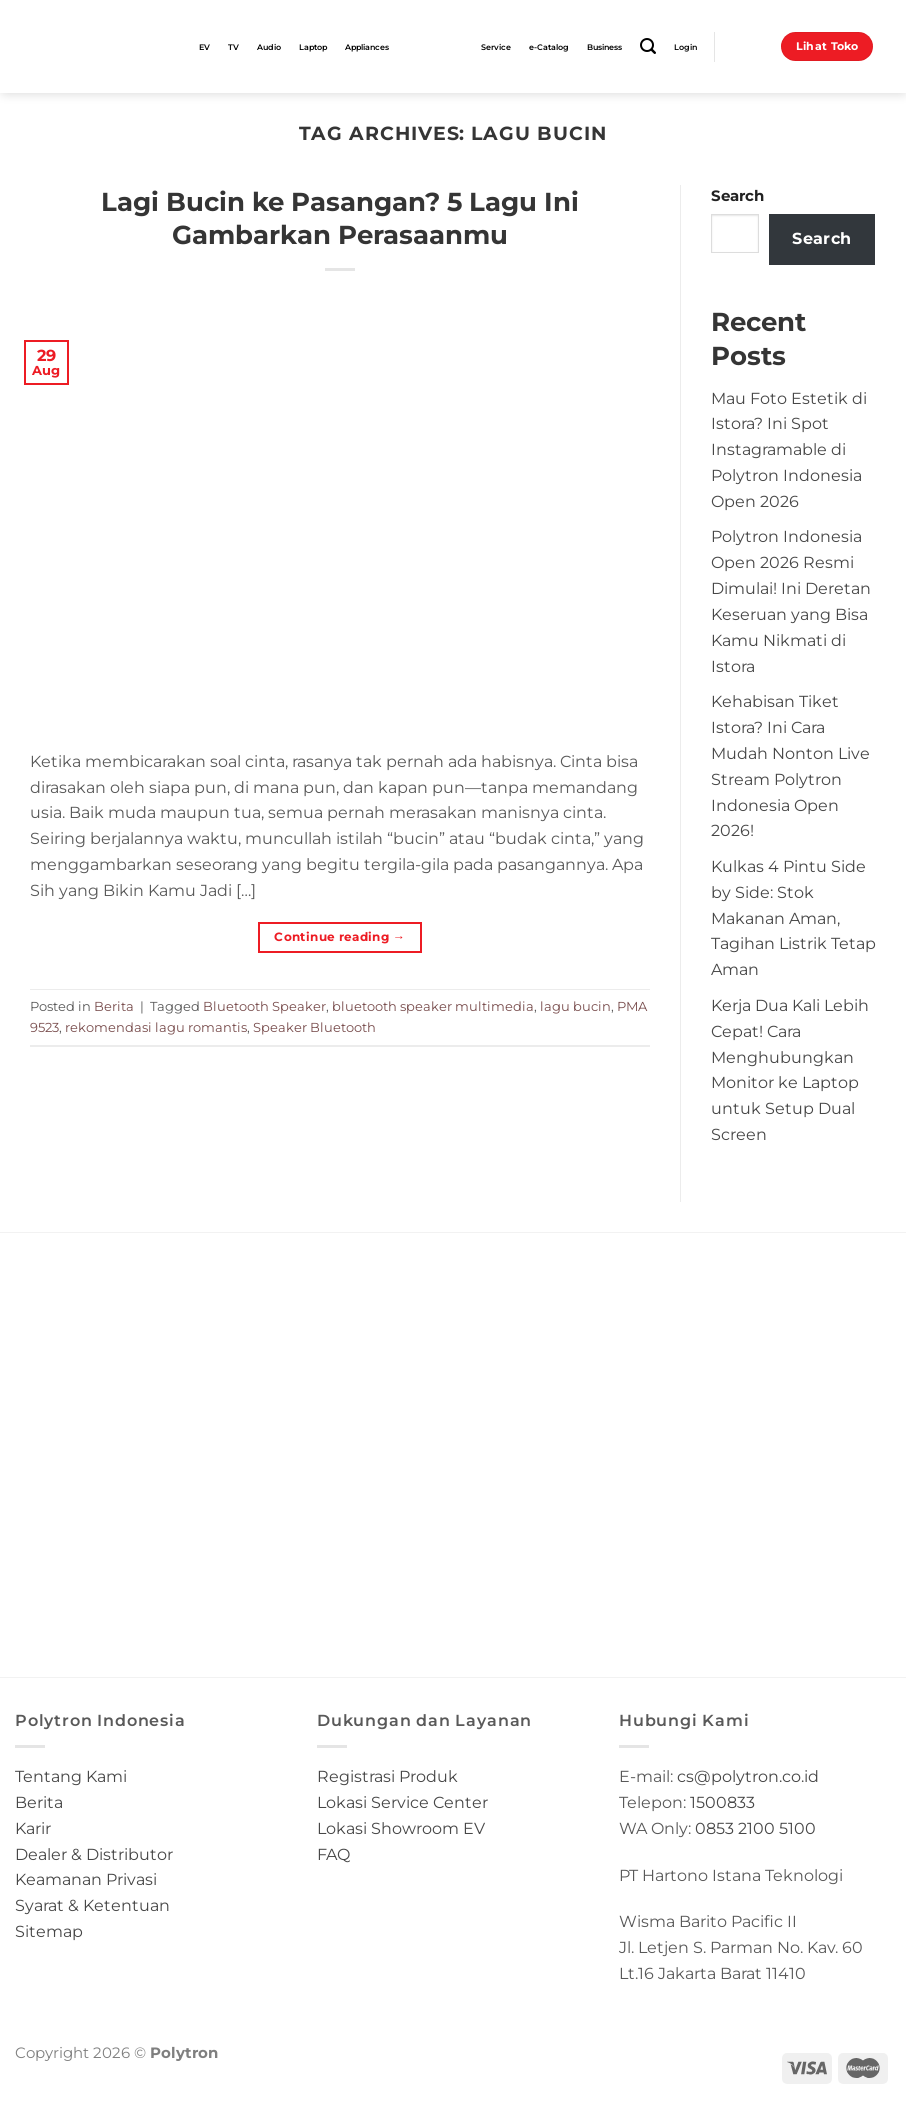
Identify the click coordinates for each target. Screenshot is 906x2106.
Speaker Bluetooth (314, 1027)
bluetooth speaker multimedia (433, 1006)
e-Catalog (549, 47)
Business (604, 47)
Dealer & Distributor (94, 1854)
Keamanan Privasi (86, 1879)
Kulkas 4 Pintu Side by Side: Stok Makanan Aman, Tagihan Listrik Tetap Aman (793, 917)
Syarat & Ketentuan (92, 1905)
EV (204, 47)
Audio (269, 47)
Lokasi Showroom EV (401, 1828)
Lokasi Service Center (402, 1802)
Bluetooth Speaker (264, 1006)
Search (737, 196)
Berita (114, 1006)
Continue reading (339, 936)
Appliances (367, 47)
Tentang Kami (71, 1776)
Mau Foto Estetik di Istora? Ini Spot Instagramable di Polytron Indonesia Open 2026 (789, 449)
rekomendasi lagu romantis (156, 1027)
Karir (33, 1828)
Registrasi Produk (387, 1776)
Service (496, 47)
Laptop (313, 47)
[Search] (648, 46)
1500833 (722, 1802)
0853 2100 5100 (755, 1828)
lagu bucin (575, 1006)
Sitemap (49, 1931)
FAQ (333, 1854)
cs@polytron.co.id (748, 1776)
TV (233, 47)
